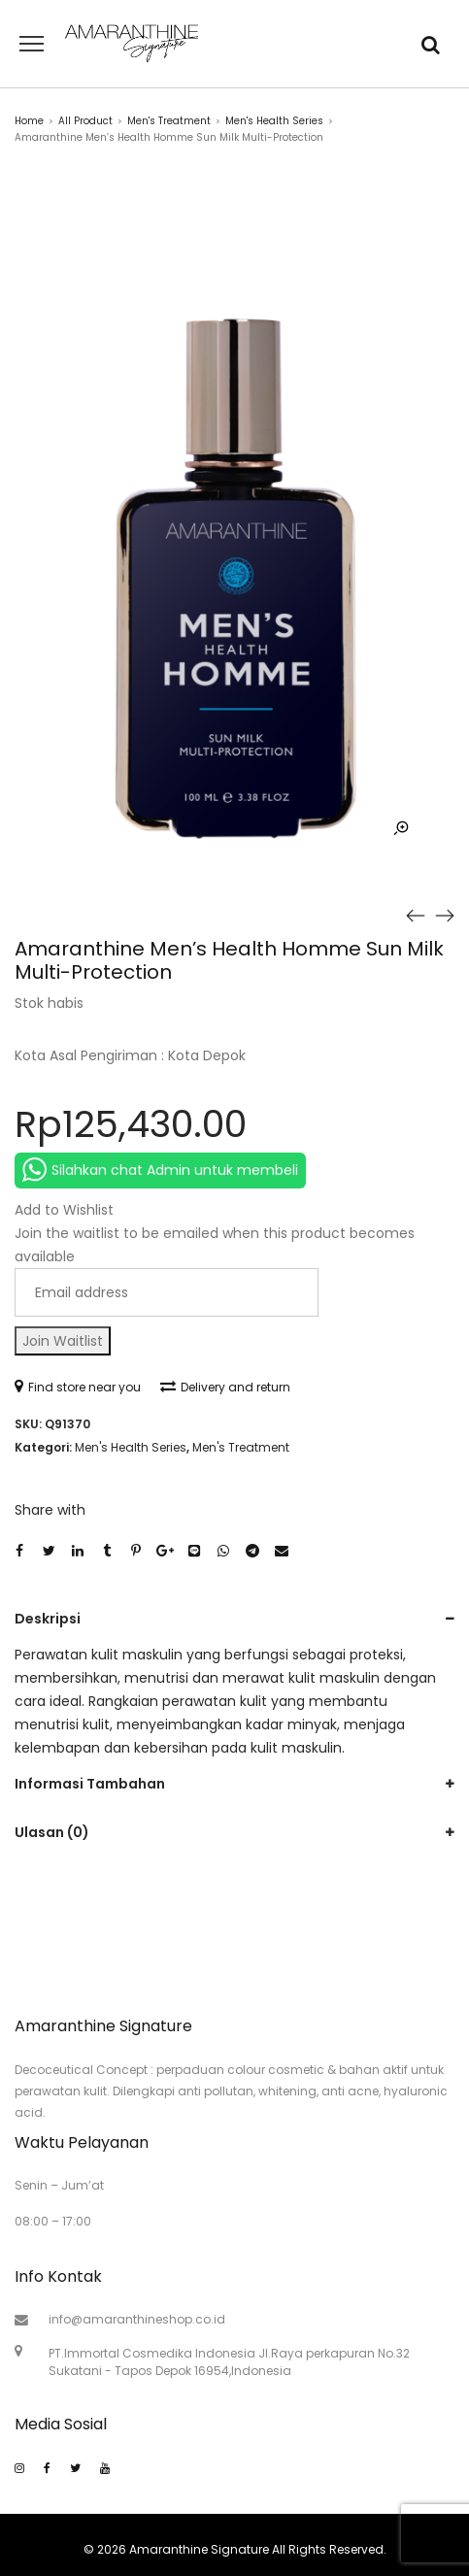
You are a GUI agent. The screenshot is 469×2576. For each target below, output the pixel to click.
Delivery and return (225, 1387)
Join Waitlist (62, 1341)
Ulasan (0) (52, 1832)
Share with (50, 1510)
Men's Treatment (169, 121)
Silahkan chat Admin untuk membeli (160, 1169)
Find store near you (78, 1387)
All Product (85, 121)
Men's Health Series (274, 121)
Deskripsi (48, 1618)
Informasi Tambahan (90, 1783)
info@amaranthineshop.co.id (137, 2319)
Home (29, 121)
